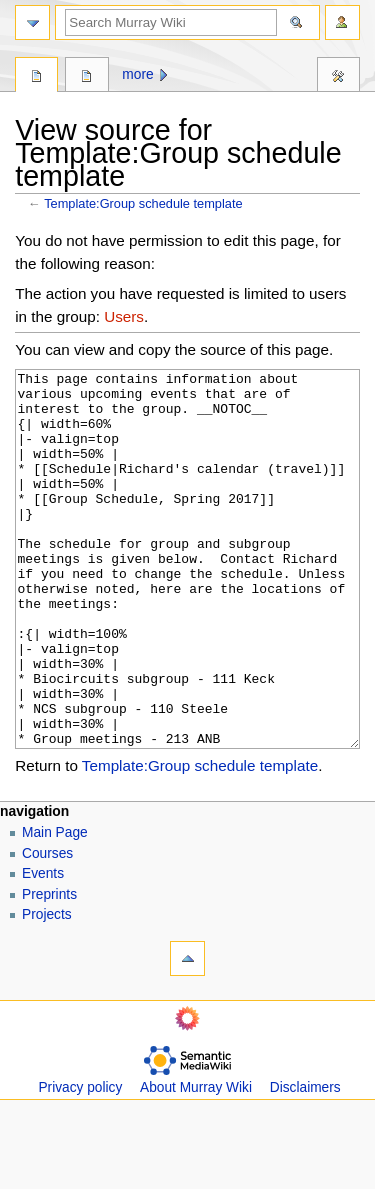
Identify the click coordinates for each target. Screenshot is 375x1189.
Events (43, 948)
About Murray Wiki (196, 1162)
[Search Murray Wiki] (171, 22)
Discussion (86, 77)
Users (124, 316)
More (137, 74)
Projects (47, 989)
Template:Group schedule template (143, 203)
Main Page (55, 907)
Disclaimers (305, 1162)
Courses (47, 928)
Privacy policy (80, 1162)
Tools (338, 77)
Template (36, 77)
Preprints (49, 969)
